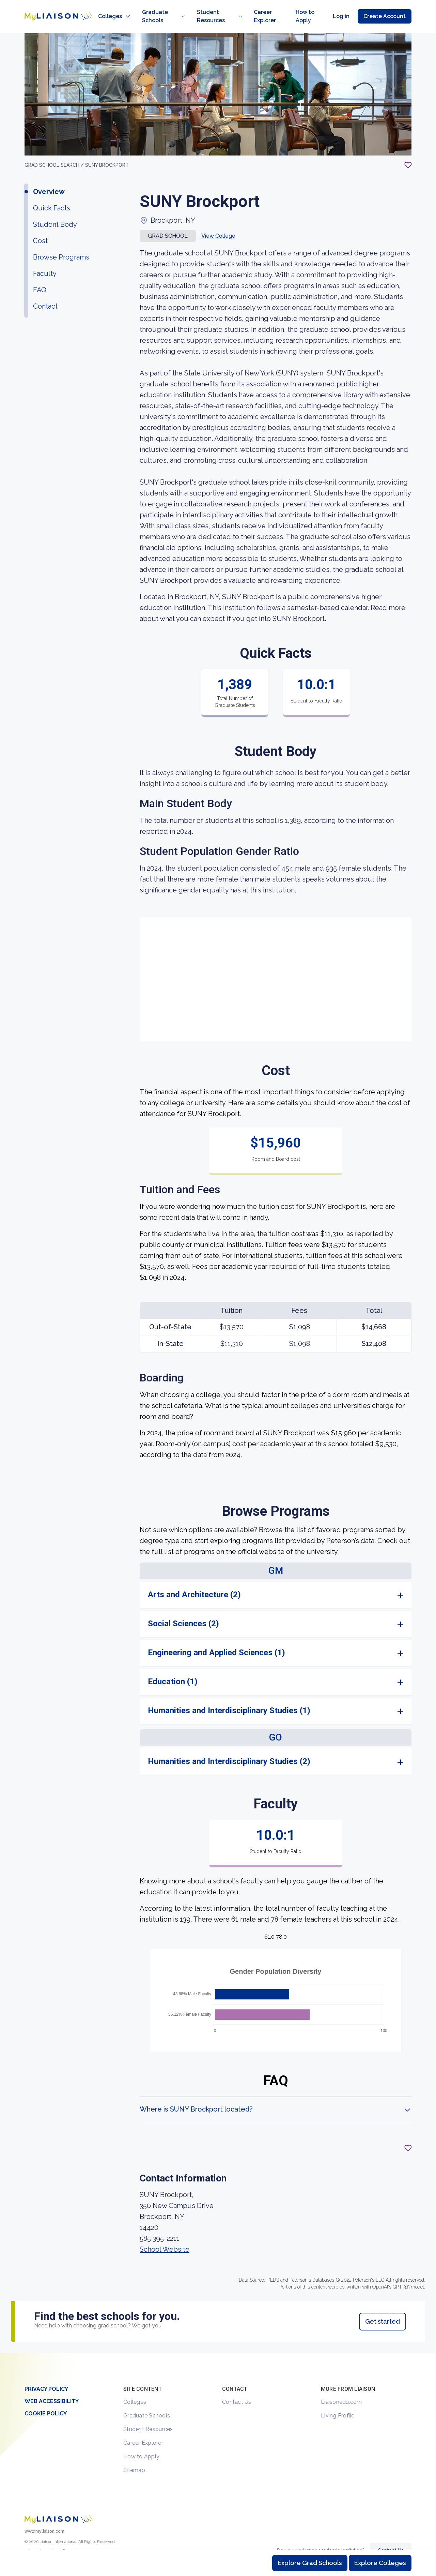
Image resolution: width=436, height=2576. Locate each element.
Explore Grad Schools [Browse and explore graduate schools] (310, 2562)
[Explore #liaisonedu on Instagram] (40, 2538)
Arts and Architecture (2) (194, 1579)
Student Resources (148, 2414)
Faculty (45, 258)
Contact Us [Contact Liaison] (391, 2535)
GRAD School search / (55, 150)
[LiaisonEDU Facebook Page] (52, 2538)
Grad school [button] (168, 221)
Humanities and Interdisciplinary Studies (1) (229, 1695)
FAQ (39, 275)
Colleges (134, 2387)
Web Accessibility (52, 2386)
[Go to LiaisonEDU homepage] (52, 8)
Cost (40, 226)
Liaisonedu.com (341, 2387)
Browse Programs (61, 242)
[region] (218, 1178)
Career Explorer (143, 2428)
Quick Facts (51, 193)
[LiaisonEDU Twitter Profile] (29, 2538)
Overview (49, 177)
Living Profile (338, 2400)
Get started (382, 2306)
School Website (164, 2234)
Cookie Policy (46, 2398)
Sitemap (134, 2455)
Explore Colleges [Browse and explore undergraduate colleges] (380, 2562)
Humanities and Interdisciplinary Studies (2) (229, 1746)
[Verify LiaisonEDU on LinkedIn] (63, 2538)
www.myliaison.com (44, 2516)
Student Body (55, 209)
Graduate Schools (146, 2400)
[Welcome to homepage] (59, 2504)
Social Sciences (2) (183, 1608)
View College (218, 221)
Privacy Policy (46, 2374)
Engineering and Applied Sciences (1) (216, 1637)
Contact (45, 291)
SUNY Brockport (107, 150)
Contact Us (236, 2387)
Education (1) (173, 1666)
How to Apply (141, 2441)
